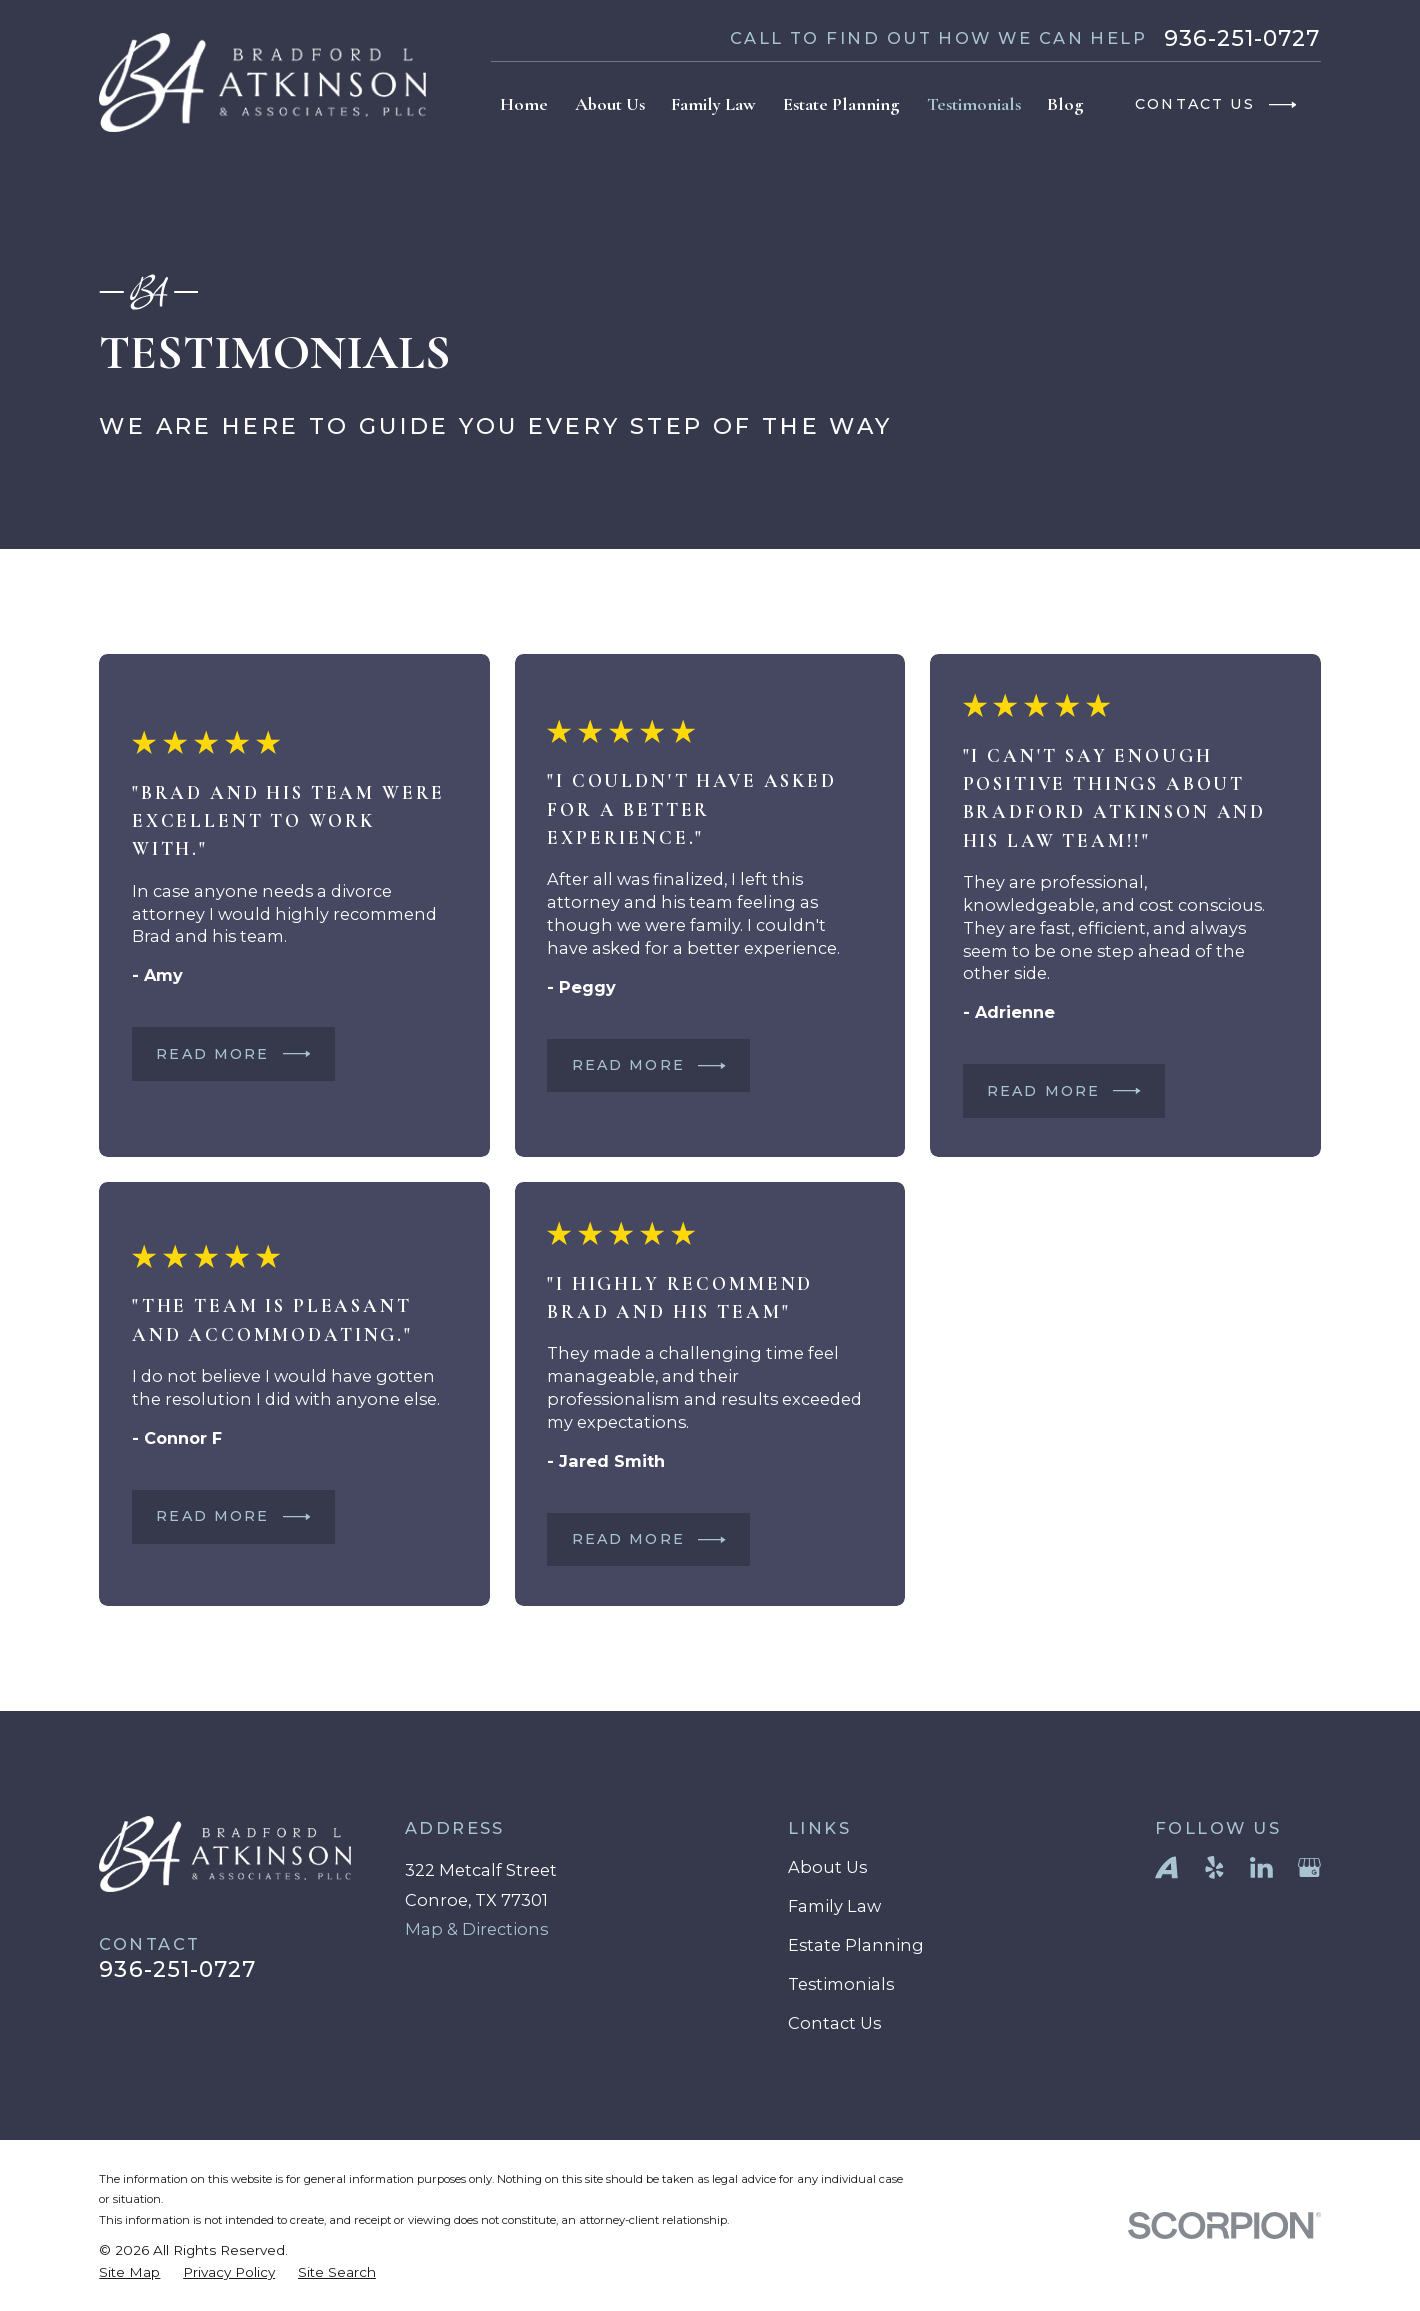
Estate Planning (856, 1945)
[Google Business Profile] (1309, 1867)
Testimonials (841, 1984)
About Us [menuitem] (610, 104)
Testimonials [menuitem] (974, 104)
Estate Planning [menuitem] (841, 104)
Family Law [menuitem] (713, 104)
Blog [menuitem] (1065, 104)
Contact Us (834, 2023)
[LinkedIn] (1261, 1867)
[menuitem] (129, 2272)
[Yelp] (1214, 1867)
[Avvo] (1166, 1867)
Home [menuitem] (524, 104)
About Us (827, 1867)
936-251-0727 (1242, 39)
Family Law (834, 1906)
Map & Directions (476, 1929)
